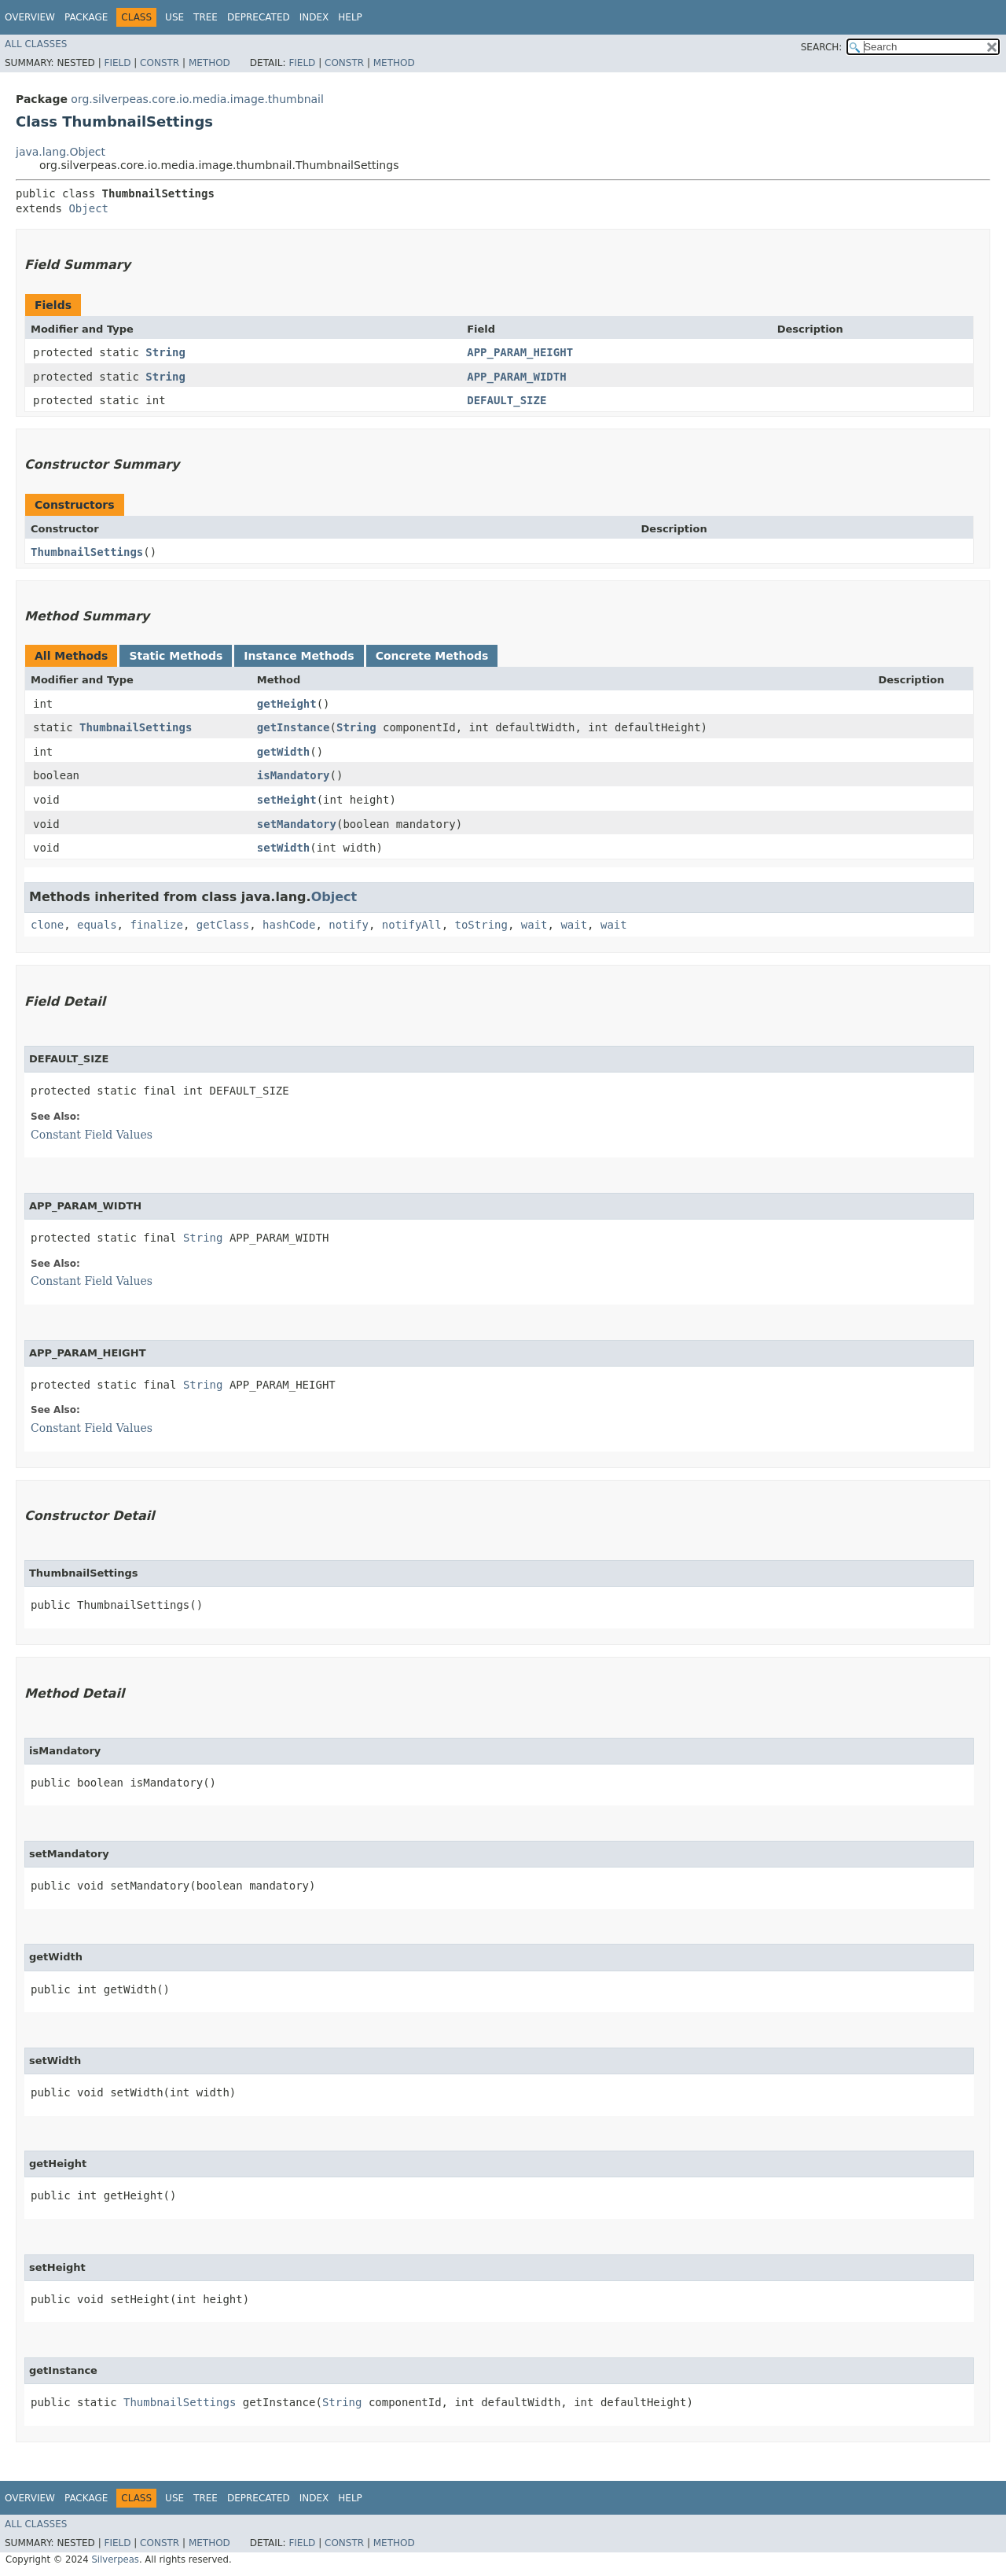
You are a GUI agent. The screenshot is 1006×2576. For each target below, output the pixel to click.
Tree (205, 17)
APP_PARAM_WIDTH (516, 376)
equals (97, 924)
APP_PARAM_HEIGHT (520, 352)
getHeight (287, 703)
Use (174, 17)
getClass (222, 924)
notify (349, 924)
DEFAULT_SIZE (506, 400)
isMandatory (293, 775)
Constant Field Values (91, 1134)
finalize (156, 924)
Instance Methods (299, 656)
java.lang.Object (60, 151)
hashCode (289, 924)
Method (209, 62)
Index (314, 17)
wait (534, 924)
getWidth (283, 751)
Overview (30, 17)
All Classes (36, 44)
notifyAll (412, 924)
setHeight (287, 799)
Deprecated (258, 17)
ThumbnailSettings (87, 552)
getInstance (293, 727)
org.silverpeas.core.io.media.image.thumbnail (197, 99)
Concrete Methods (432, 656)
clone (47, 924)
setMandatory (296, 824)
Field (117, 62)
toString (481, 924)
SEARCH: (822, 47)
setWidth (283, 847)
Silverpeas (115, 2559)
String (165, 352)
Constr (159, 62)
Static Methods (175, 656)
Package (86, 17)
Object (88, 208)
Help (350, 17)
